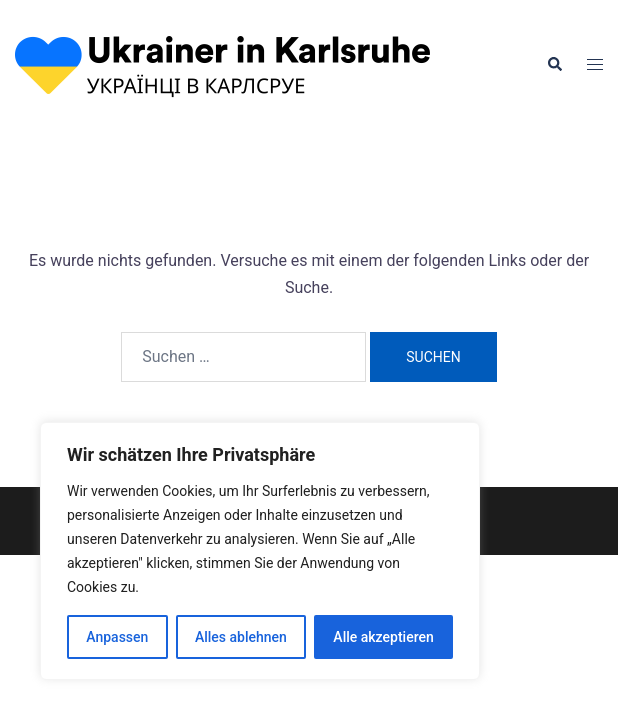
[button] (554, 65)
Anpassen (117, 637)
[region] (260, 551)
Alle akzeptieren (383, 637)
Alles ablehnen (241, 637)
